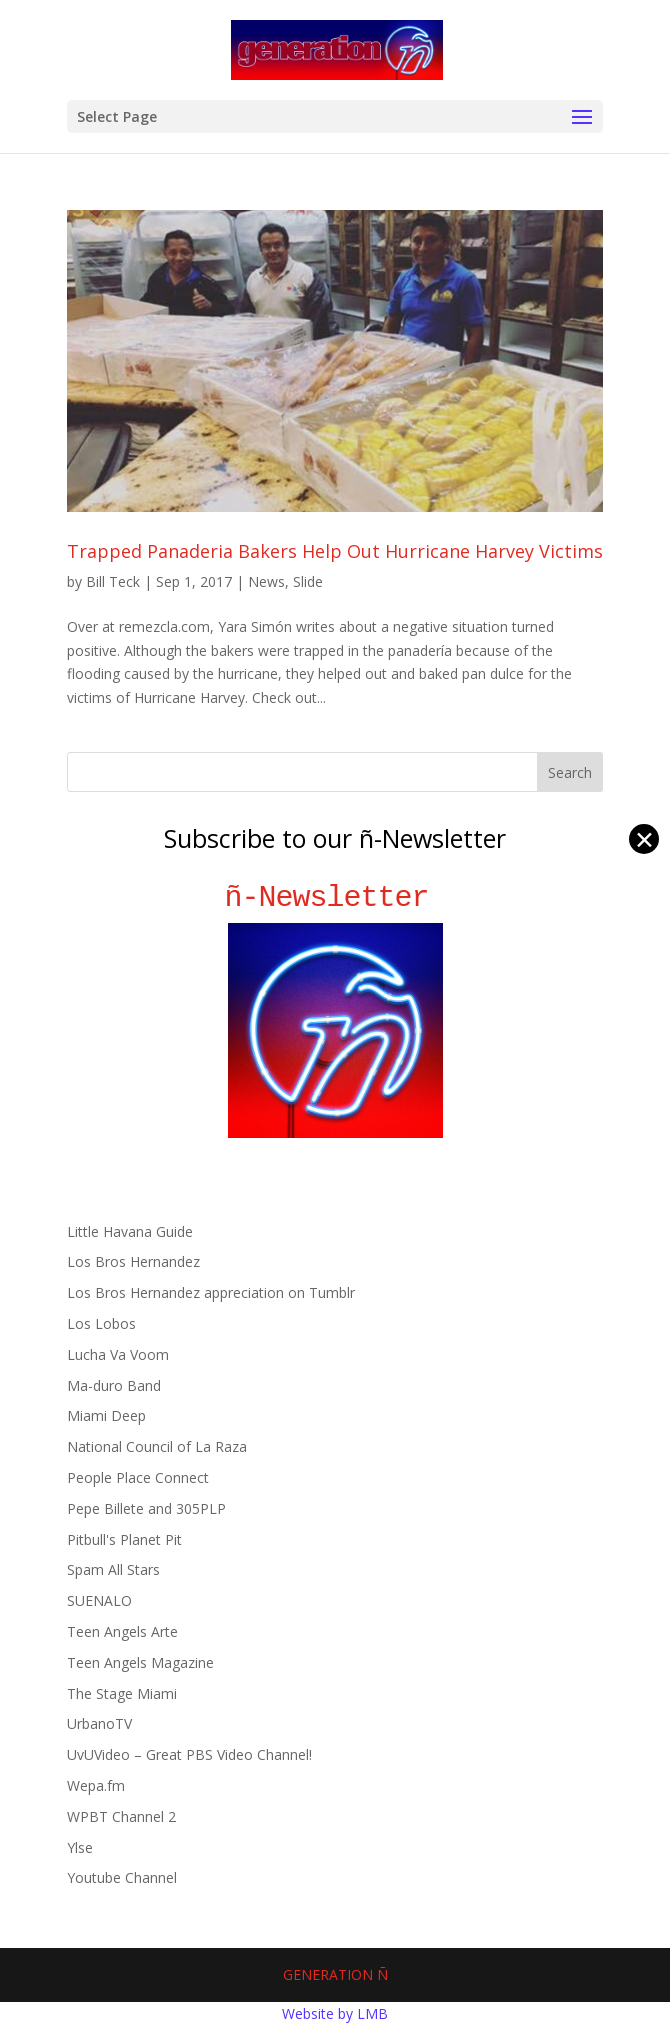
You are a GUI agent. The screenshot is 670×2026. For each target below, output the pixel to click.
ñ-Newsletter (335, 897)
